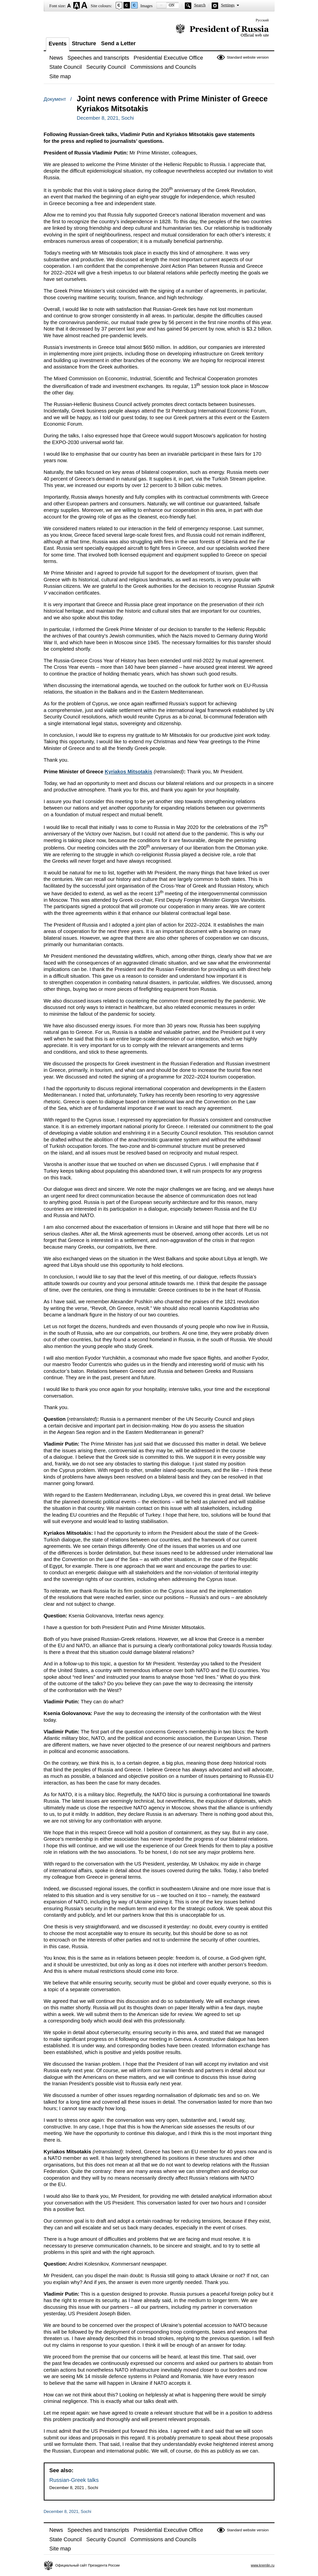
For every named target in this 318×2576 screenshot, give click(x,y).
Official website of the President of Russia (222, 30)
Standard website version (248, 57)
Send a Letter (118, 43)
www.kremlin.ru (263, 2565)
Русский (262, 20)
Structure (84, 43)
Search (199, 5)
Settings (228, 5)
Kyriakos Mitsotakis (128, 771)
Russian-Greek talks (74, 2480)
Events (58, 43)
